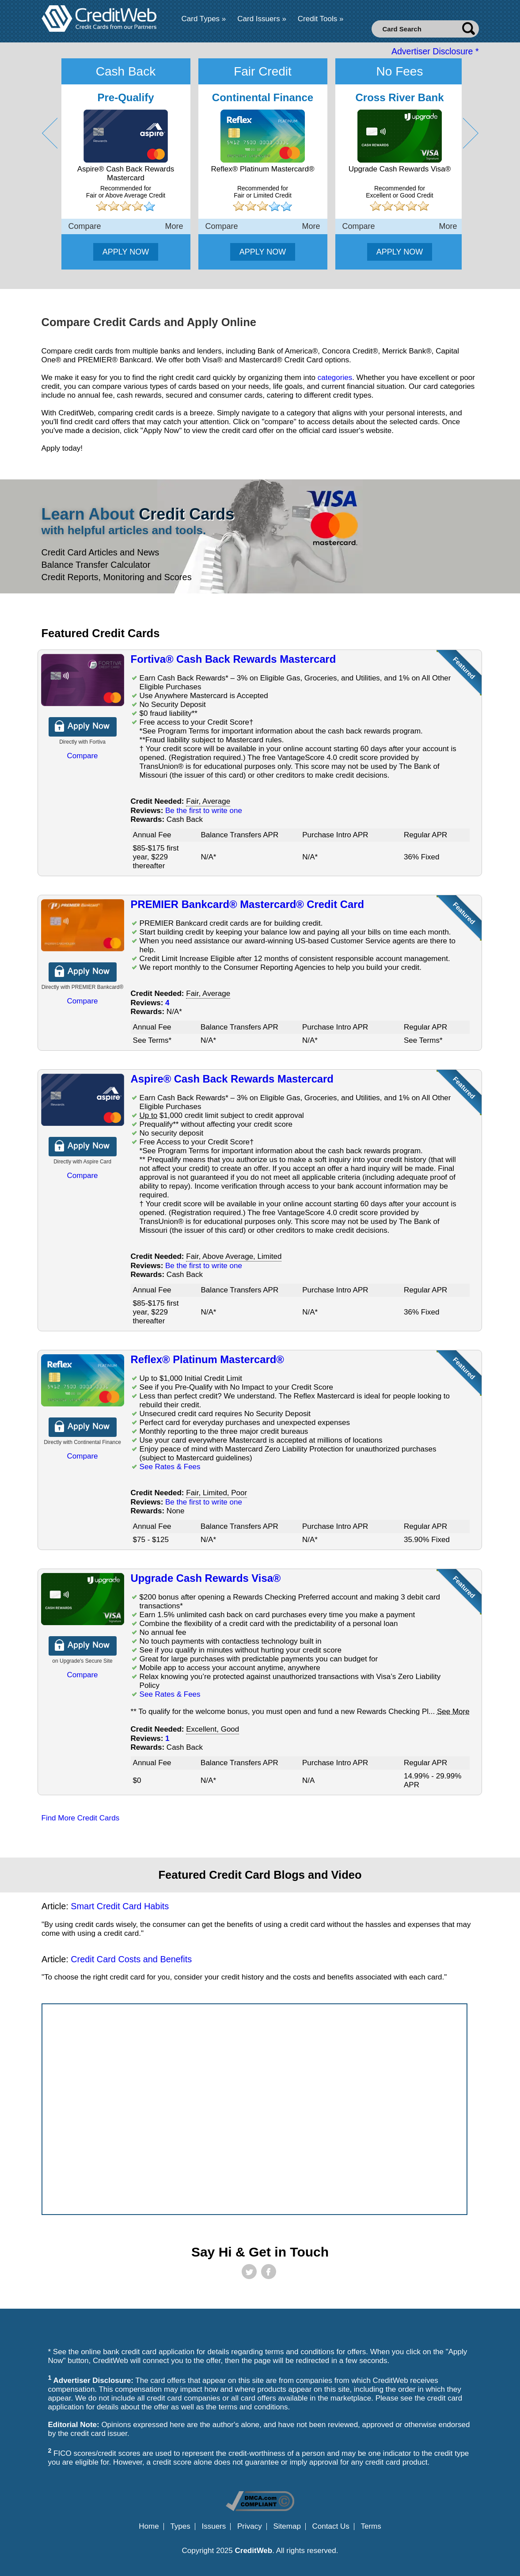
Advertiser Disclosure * (435, 51)
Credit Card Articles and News (100, 552)
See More (453, 1711)
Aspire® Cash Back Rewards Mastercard (232, 1079)
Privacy (249, 2526)
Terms (371, 2526)
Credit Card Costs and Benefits (131, 1959)
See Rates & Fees (170, 1467)
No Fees (399, 71)
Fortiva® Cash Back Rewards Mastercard (233, 659)
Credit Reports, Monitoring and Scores (117, 577)
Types (180, 2526)
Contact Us (330, 2526)
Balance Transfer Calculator (96, 565)
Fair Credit (263, 71)
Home (149, 2526)
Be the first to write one (203, 810)
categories (335, 377)
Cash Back (126, 71)
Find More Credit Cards (81, 1818)
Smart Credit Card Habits (120, 1906)
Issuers (213, 2526)
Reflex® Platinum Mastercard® (207, 1359)
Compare (84, 226)
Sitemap (286, 2526)
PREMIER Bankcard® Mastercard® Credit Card (247, 904)
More (174, 226)
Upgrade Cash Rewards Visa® (206, 1578)
